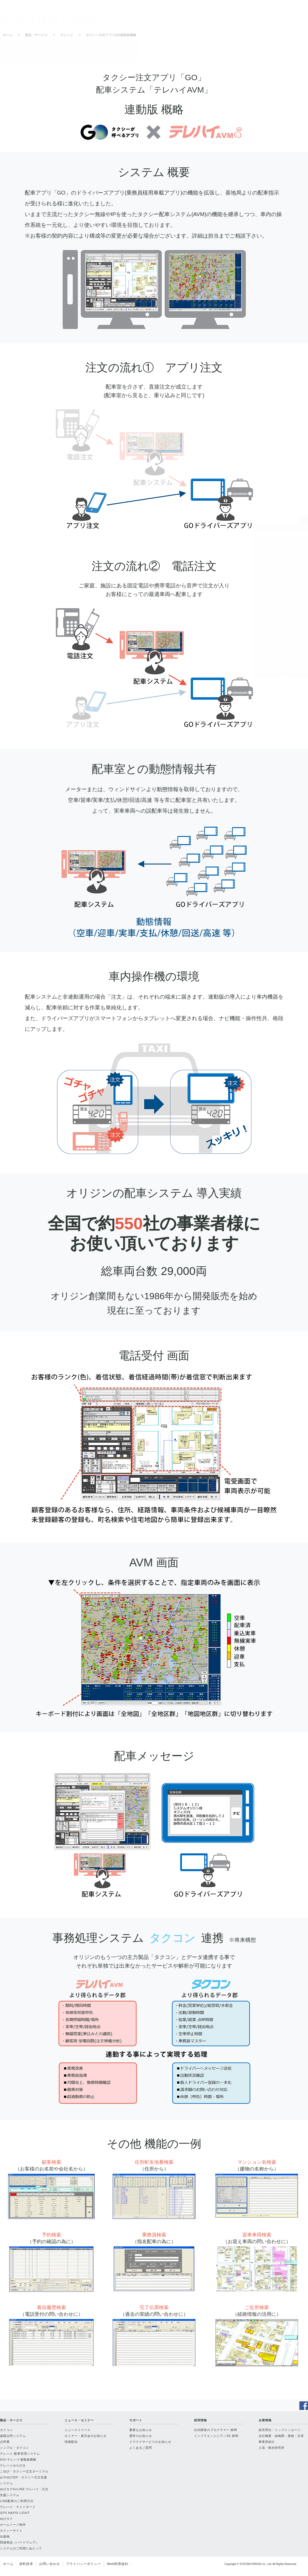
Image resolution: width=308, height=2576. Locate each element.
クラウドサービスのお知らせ (150, 2441)
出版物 (5, 2536)
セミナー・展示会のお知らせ (86, 2435)
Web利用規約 (117, 2564)
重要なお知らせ (140, 2429)
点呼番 (5, 2441)
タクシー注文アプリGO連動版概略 (111, 35)
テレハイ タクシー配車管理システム (278, 549)
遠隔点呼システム (13, 2435)
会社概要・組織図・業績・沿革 (281, 2435)
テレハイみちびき (13, 2465)
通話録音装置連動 (273, 572)
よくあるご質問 (140, 2447)
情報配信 (71, 2441)
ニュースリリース (78, 2429)
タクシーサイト (11, 2530)
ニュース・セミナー (175, 20)
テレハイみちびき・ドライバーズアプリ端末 (277, 595)
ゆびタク (6, 2518)
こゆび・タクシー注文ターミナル (24, 2471)
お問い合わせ (49, 2564)
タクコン (6, 2429)
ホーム (7, 35)
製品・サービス (137, 20)
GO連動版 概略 (271, 562)
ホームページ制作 (13, 2524)
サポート (212, 20)
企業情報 (288, 20)
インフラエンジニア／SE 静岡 (216, 2435)
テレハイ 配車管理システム (20, 2453)
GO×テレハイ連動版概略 (18, 2459)
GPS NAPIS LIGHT (15, 2512)
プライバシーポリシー (83, 2564)
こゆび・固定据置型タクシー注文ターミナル (277, 611)
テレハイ (66, 35)
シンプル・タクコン (14, 2447)
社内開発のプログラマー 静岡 (215, 2429)
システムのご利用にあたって (21, 2548)
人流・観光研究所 (272, 2447)
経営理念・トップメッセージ (280, 2429)
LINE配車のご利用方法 (278, 648)
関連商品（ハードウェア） (19, 2542)
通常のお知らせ (140, 2435)
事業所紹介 (267, 2441)
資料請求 (26, 2564)
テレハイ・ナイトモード (269, 661)
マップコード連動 (273, 582)
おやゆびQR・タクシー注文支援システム (23, 2480)
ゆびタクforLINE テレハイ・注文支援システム (277, 631)
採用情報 (250, 20)
